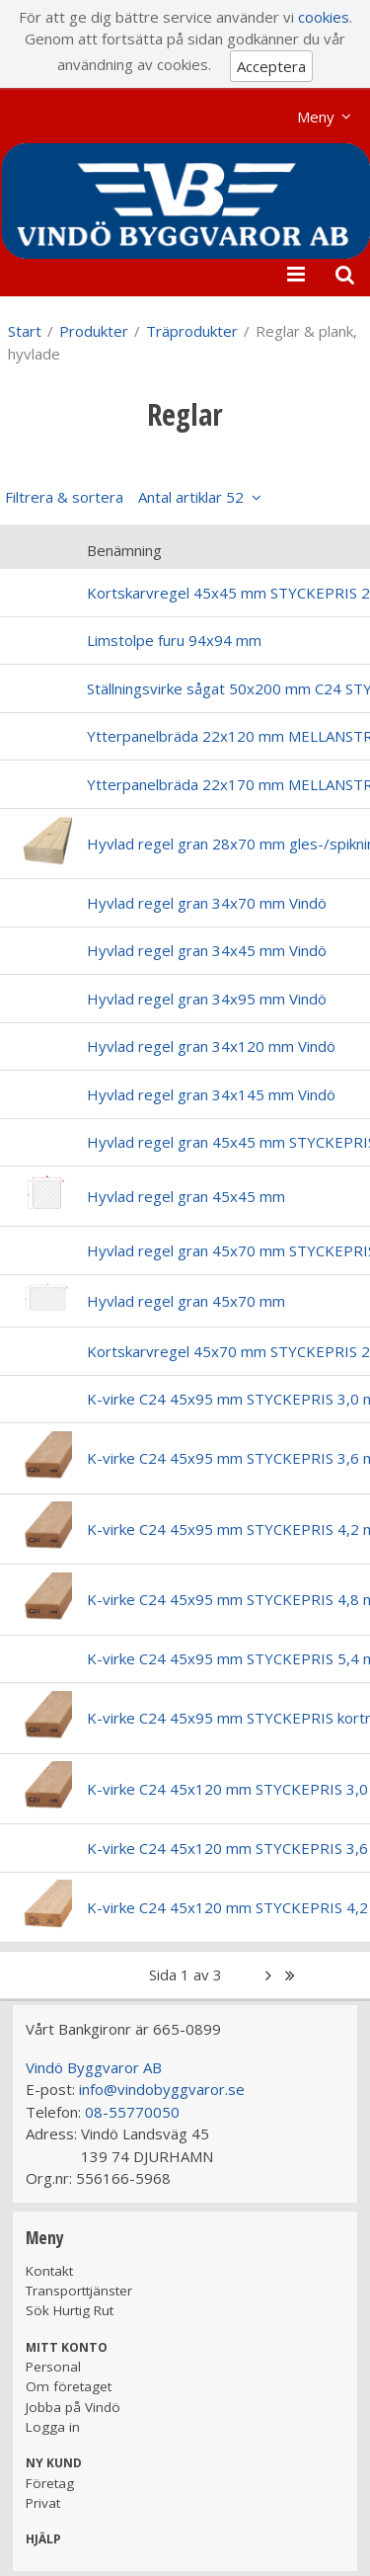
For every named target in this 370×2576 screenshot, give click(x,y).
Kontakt (49, 2271)
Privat (43, 2503)
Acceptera (271, 66)
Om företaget (68, 2386)
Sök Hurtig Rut (69, 2310)
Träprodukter (192, 331)
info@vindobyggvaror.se (162, 2089)
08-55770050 (132, 2112)
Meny (315, 116)
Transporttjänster (79, 2290)
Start (24, 331)
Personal (53, 2366)
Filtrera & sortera (124, 497)
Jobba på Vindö (73, 2407)
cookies (323, 17)
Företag (50, 2483)
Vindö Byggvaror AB (94, 2067)
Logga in (53, 2427)
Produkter (93, 331)
